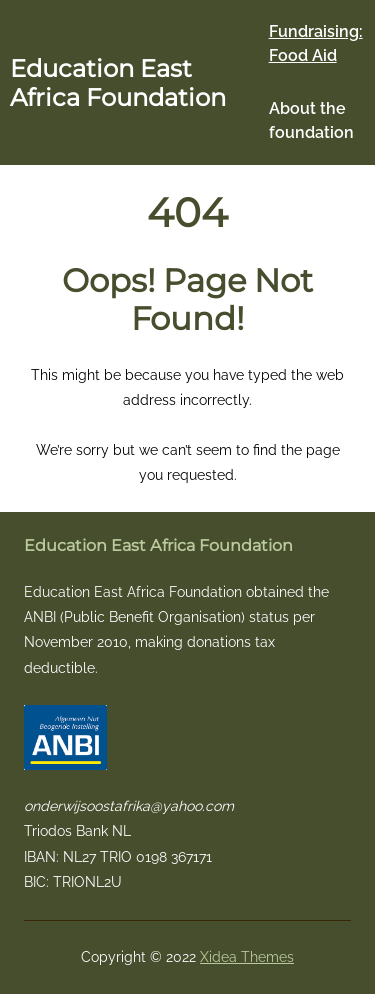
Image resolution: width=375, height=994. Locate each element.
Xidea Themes (247, 957)
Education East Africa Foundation (118, 83)
